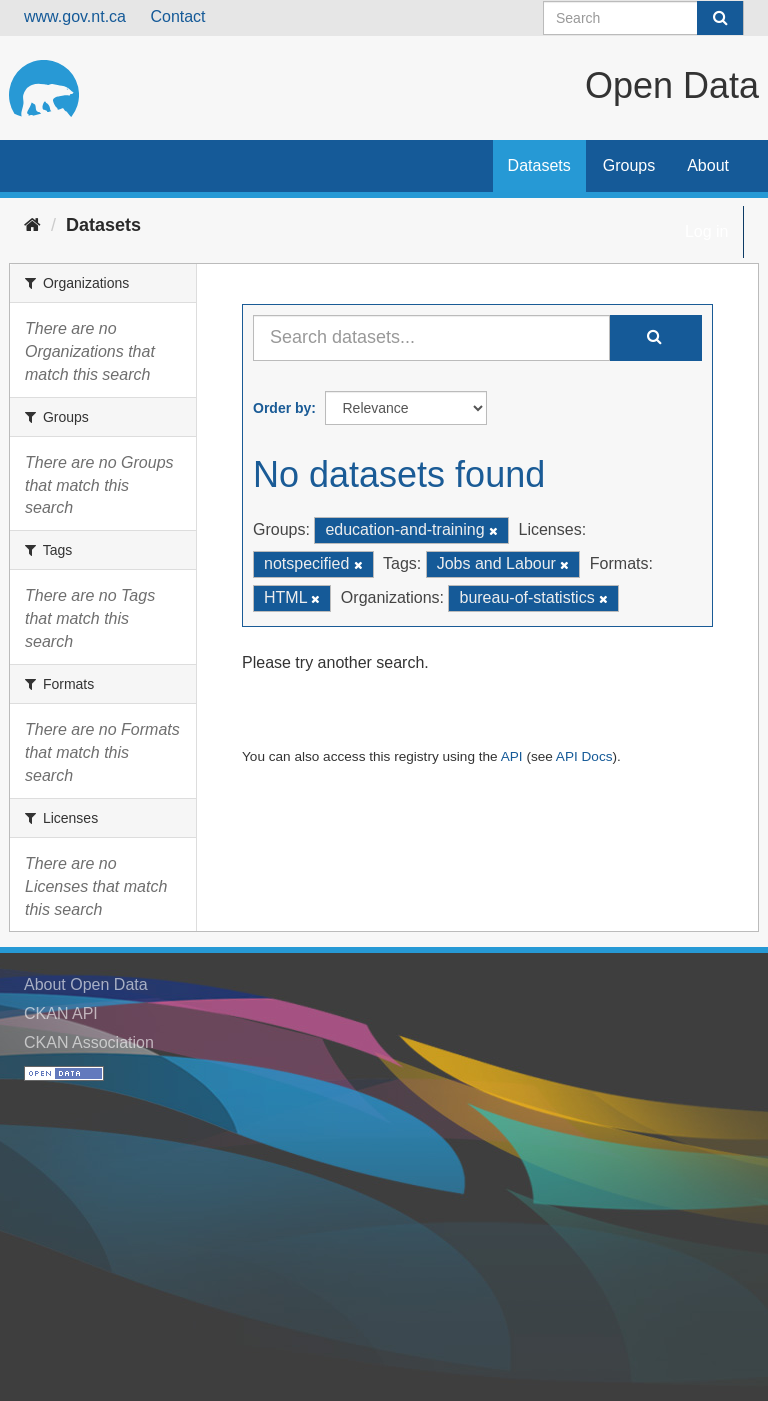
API (512, 756)
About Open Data (86, 984)
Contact (177, 16)
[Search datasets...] (431, 338)
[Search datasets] (643, 18)
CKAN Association (89, 1042)
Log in (707, 231)
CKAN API (61, 1013)
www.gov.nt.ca (75, 16)
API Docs (584, 756)
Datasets (539, 165)
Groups (629, 165)
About (708, 165)
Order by (282, 408)
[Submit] (720, 18)
